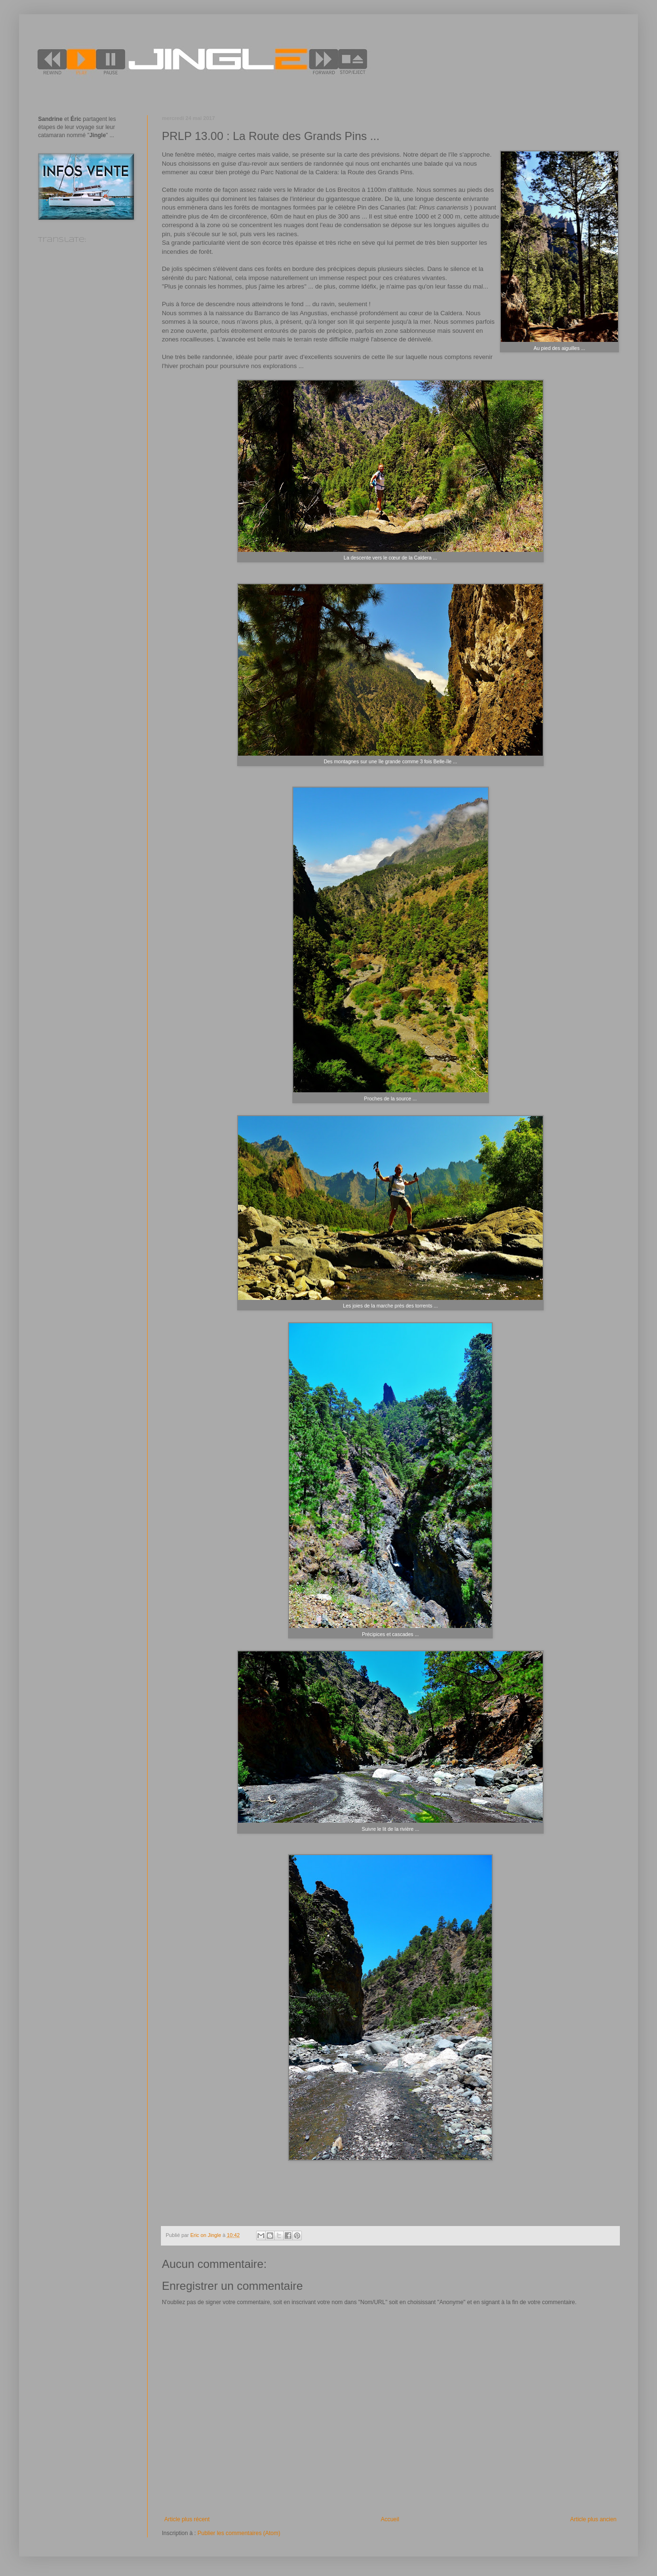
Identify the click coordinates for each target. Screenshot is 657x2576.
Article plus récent (186, 2519)
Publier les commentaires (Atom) (239, 2533)
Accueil (390, 2519)
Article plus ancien (593, 2519)
